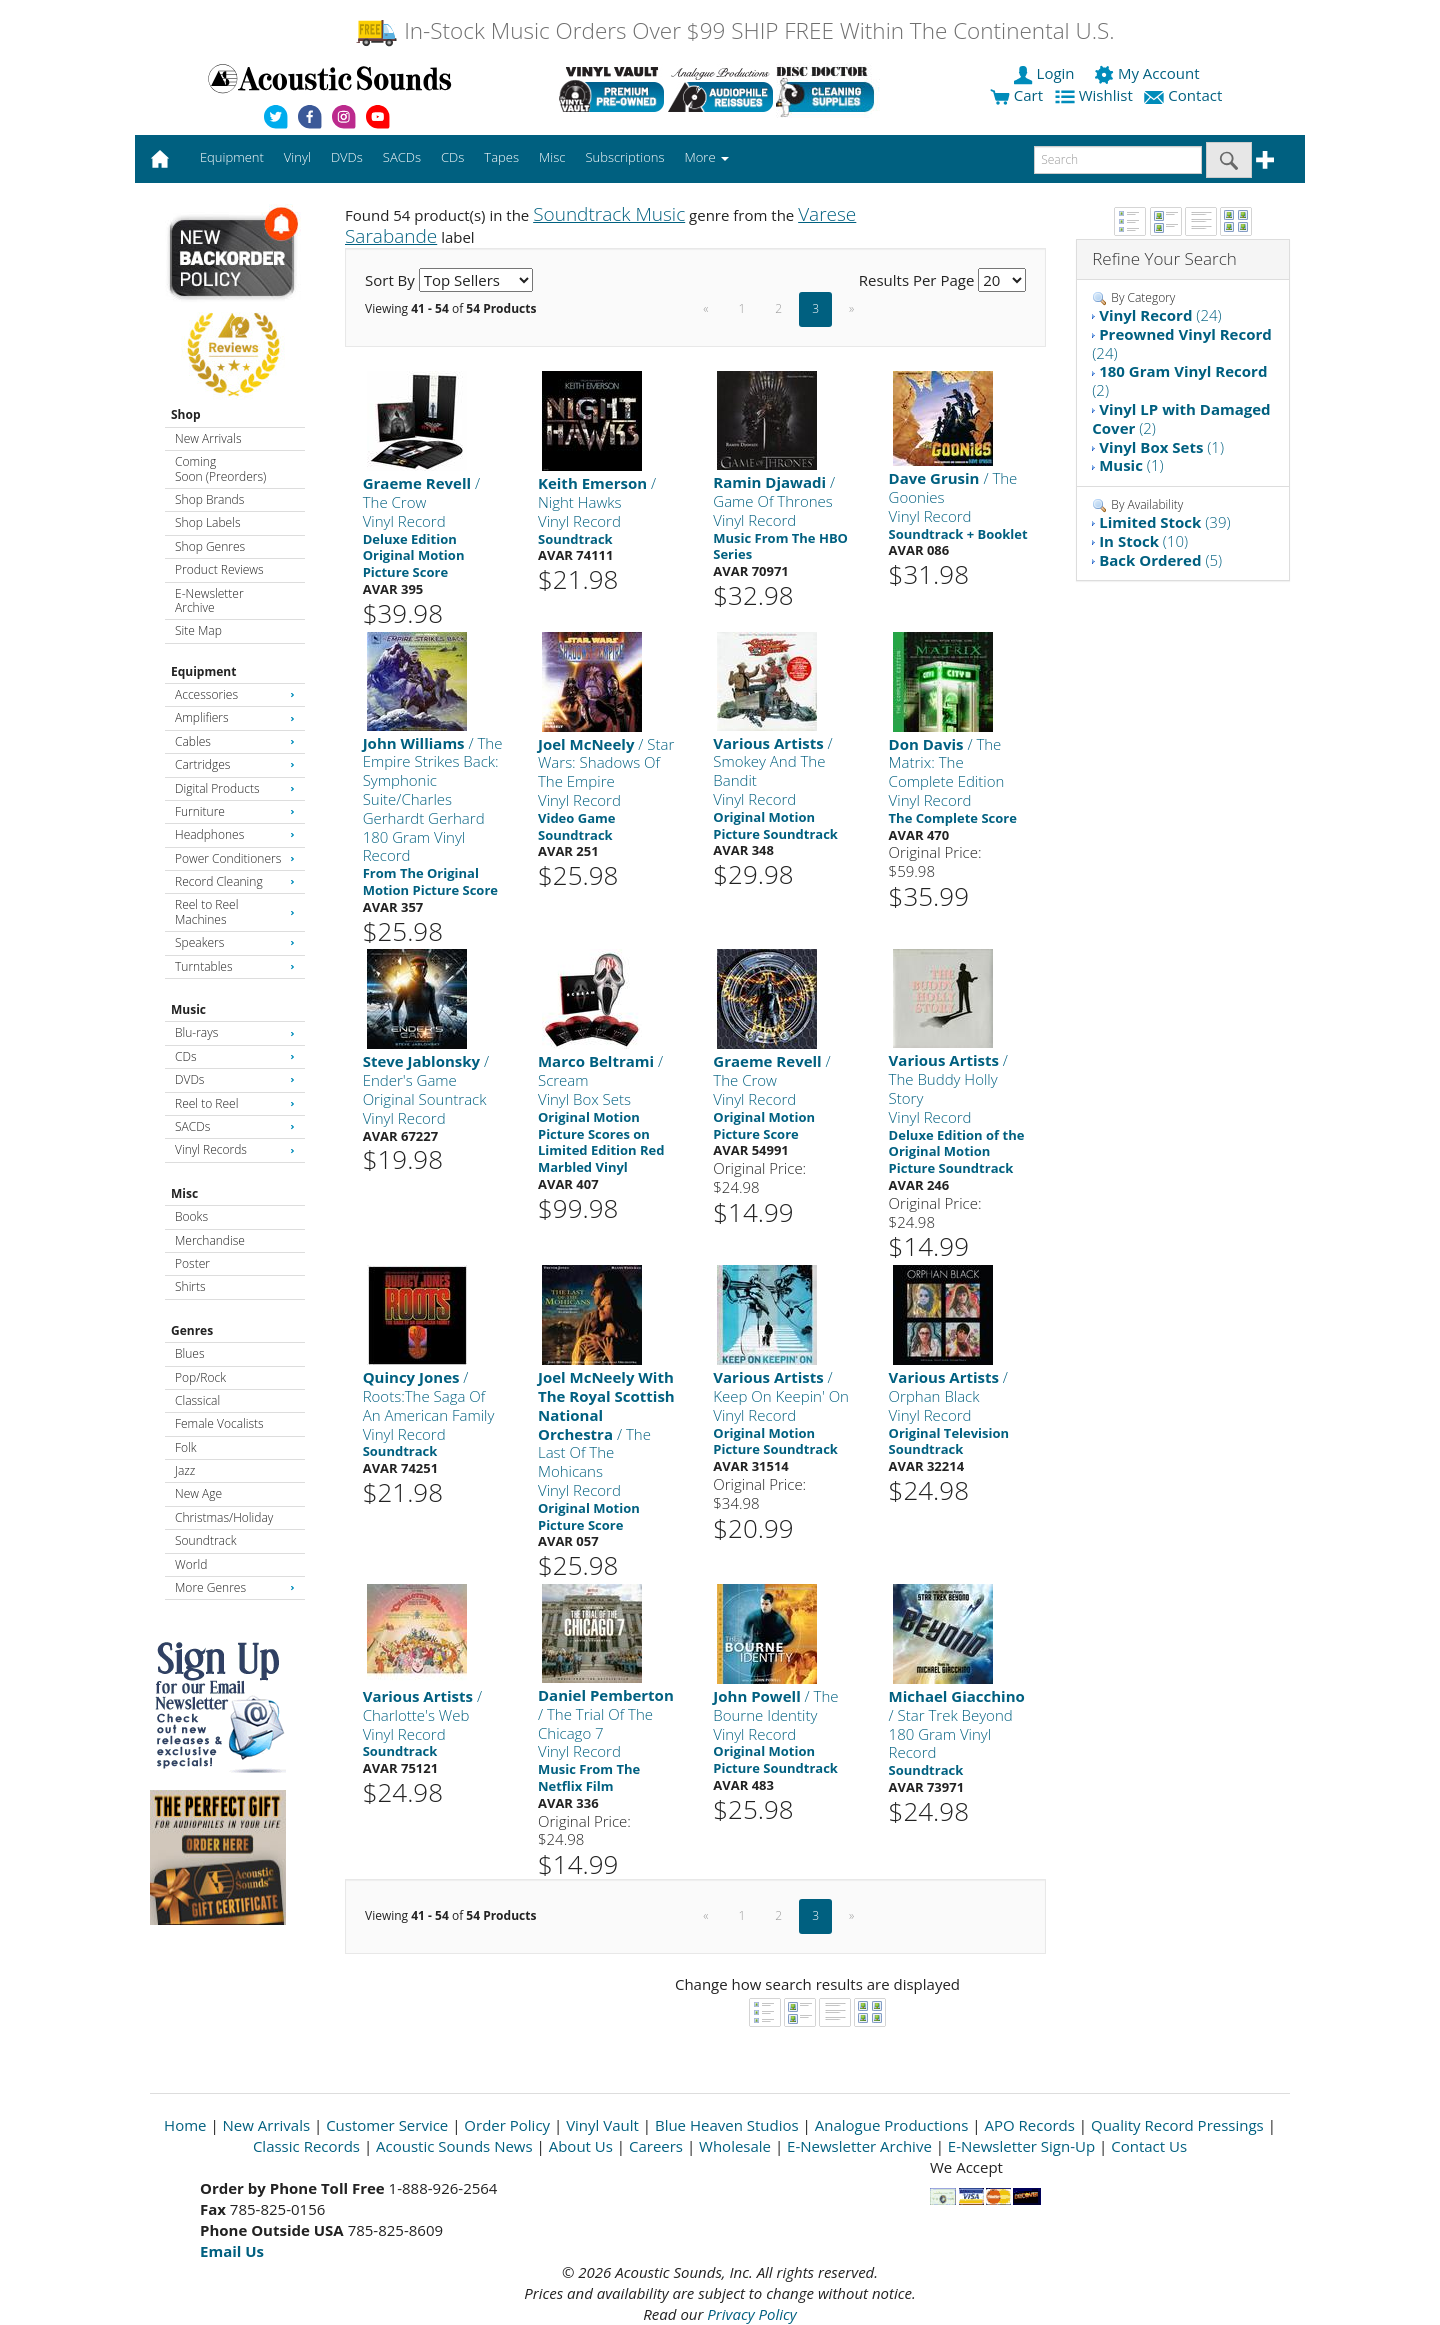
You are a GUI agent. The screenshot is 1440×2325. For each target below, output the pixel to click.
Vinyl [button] (297, 157)
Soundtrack (205, 1540)
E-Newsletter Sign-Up (1021, 2146)
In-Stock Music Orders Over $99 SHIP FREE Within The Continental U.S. (734, 30)
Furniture (235, 811)
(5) (1160, 560)
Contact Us (1149, 2146)
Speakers (235, 942)
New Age (198, 1493)
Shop (186, 414)
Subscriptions (624, 157)
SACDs (235, 1126)
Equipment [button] (232, 157)
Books (191, 1216)
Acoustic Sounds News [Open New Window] (454, 2146)
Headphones (235, 834)
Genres (192, 1330)
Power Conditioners (235, 858)
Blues (190, 1353)
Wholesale (735, 2146)
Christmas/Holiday (224, 1517)
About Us (581, 2146)
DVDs (235, 1079)
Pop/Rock (200, 1377)
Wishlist (1096, 95)
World (191, 1564)
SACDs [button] (402, 157)
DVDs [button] (347, 157)
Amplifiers (235, 717)
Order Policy (507, 2125)
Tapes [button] (501, 157)
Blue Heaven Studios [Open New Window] (727, 2125)
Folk (186, 1447)
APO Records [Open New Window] (1030, 2125)
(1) (1161, 447)
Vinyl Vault (602, 2125)
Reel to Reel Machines (235, 911)
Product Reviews (219, 569)
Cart (1016, 95)
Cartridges (235, 764)
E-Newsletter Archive (209, 600)
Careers (656, 2146)
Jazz (185, 1470)
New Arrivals (208, 438)
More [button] (707, 157)
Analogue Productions (892, 2125)
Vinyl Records (235, 1149)
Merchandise (210, 1240)
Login (1046, 73)
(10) (1143, 541)
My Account (1148, 73)
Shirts (190, 1286)
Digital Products (235, 788)
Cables (235, 741)
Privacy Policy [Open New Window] (751, 2314)
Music (188, 1009)
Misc (184, 1193)
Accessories (235, 694)
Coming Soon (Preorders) (220, 468)
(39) (1164, 522)
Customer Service (387, 2125)
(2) (1179, 380)
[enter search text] (1118, 160)
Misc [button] (552, 157)
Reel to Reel (235, 1103)
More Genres (235, 1587)
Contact (1185, 95)
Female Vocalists (219, 1423)
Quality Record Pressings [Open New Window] (1177, 2125)
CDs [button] (452, 157)
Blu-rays (235, 1032)
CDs (235, 1056)
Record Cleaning (235, 881)
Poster (192, 1263)
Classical (197, 1400)
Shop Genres (210, 546)
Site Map (198, 630)
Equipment (203, 671)
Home (185, 2125)
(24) (1160, 315)
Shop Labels (207, 522)
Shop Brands (209, 499)
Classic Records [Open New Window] (306, 2146)
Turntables (235, 966)
